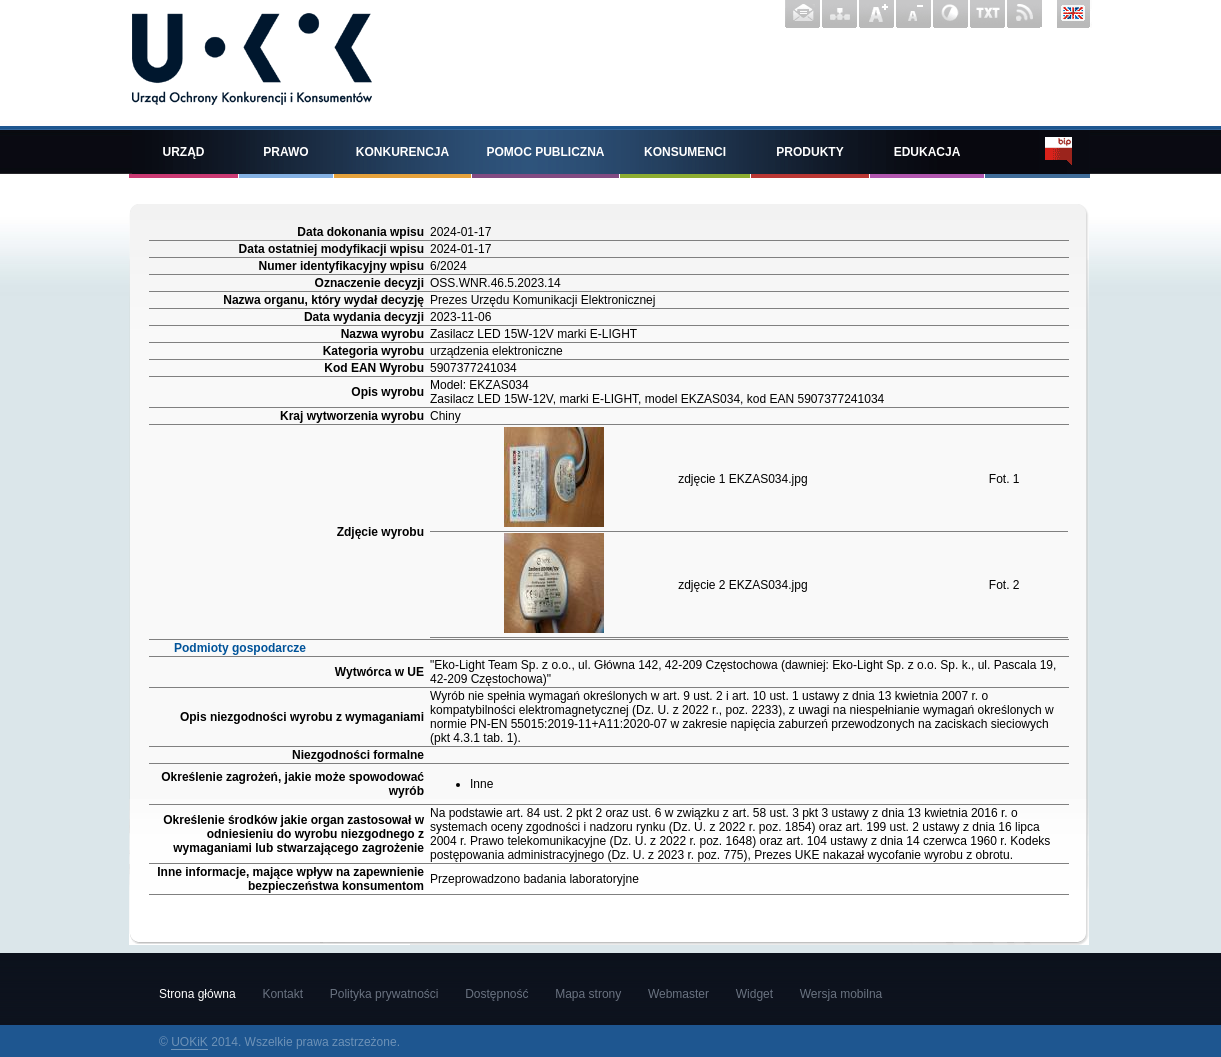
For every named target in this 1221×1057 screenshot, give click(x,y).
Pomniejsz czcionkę (913, 14)
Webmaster (678, 994)
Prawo (285, 152)
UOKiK (189, 1042)
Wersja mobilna (841, 994)
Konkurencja (402, 152)
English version (1074, 14)
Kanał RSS (1024, 14)
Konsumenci (685, 152)
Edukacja (927, 152)
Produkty (809, 152)
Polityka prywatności (384, 994)
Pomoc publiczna (546, 152)
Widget (754, 994)
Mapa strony (839, 14)
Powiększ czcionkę (876, 14)
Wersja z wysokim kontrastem (950, 14)
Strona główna (197, 994)
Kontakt (802, 14)
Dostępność (496, 994)
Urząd (184, 152)
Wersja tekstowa (987, 14)
